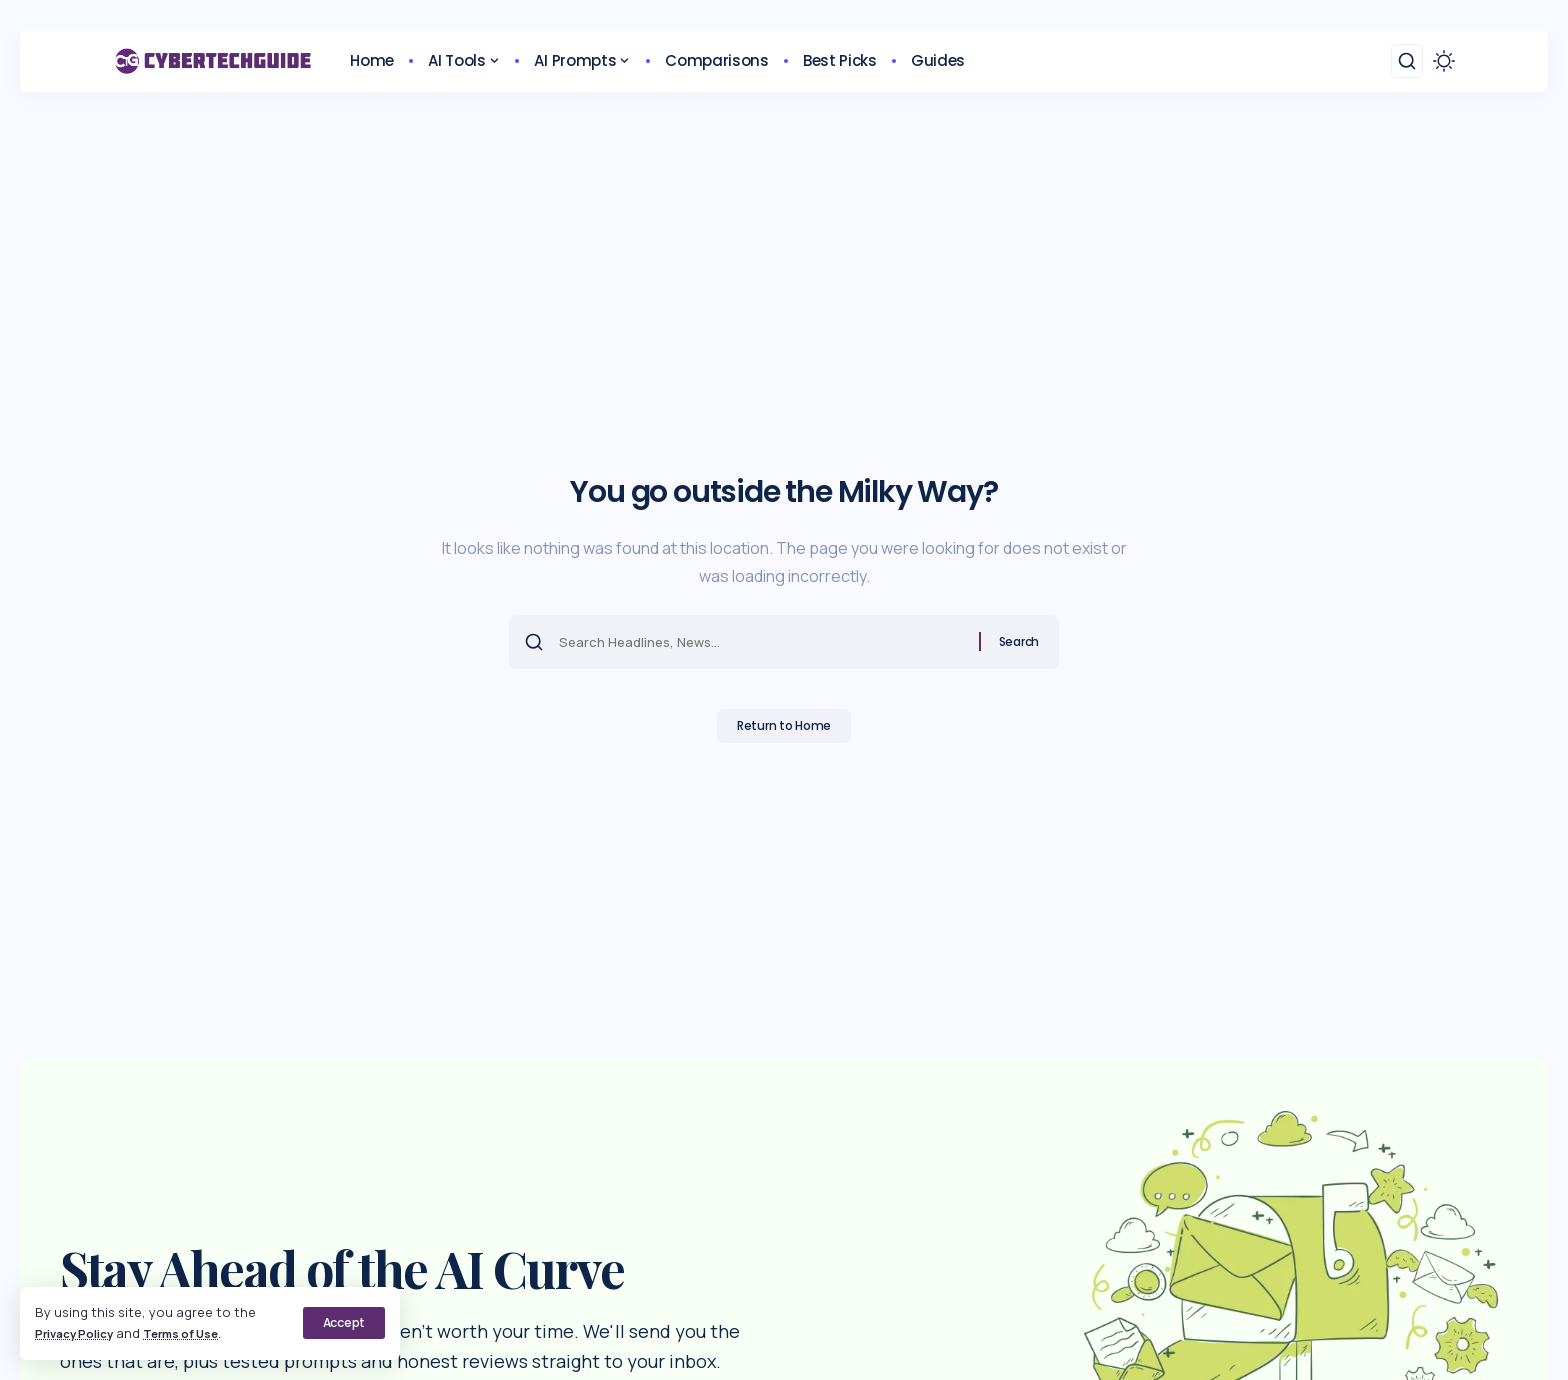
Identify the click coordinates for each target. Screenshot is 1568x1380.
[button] (342, 1323)
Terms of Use (199, 1333)
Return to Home (784, 731)
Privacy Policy (80, 1333)
